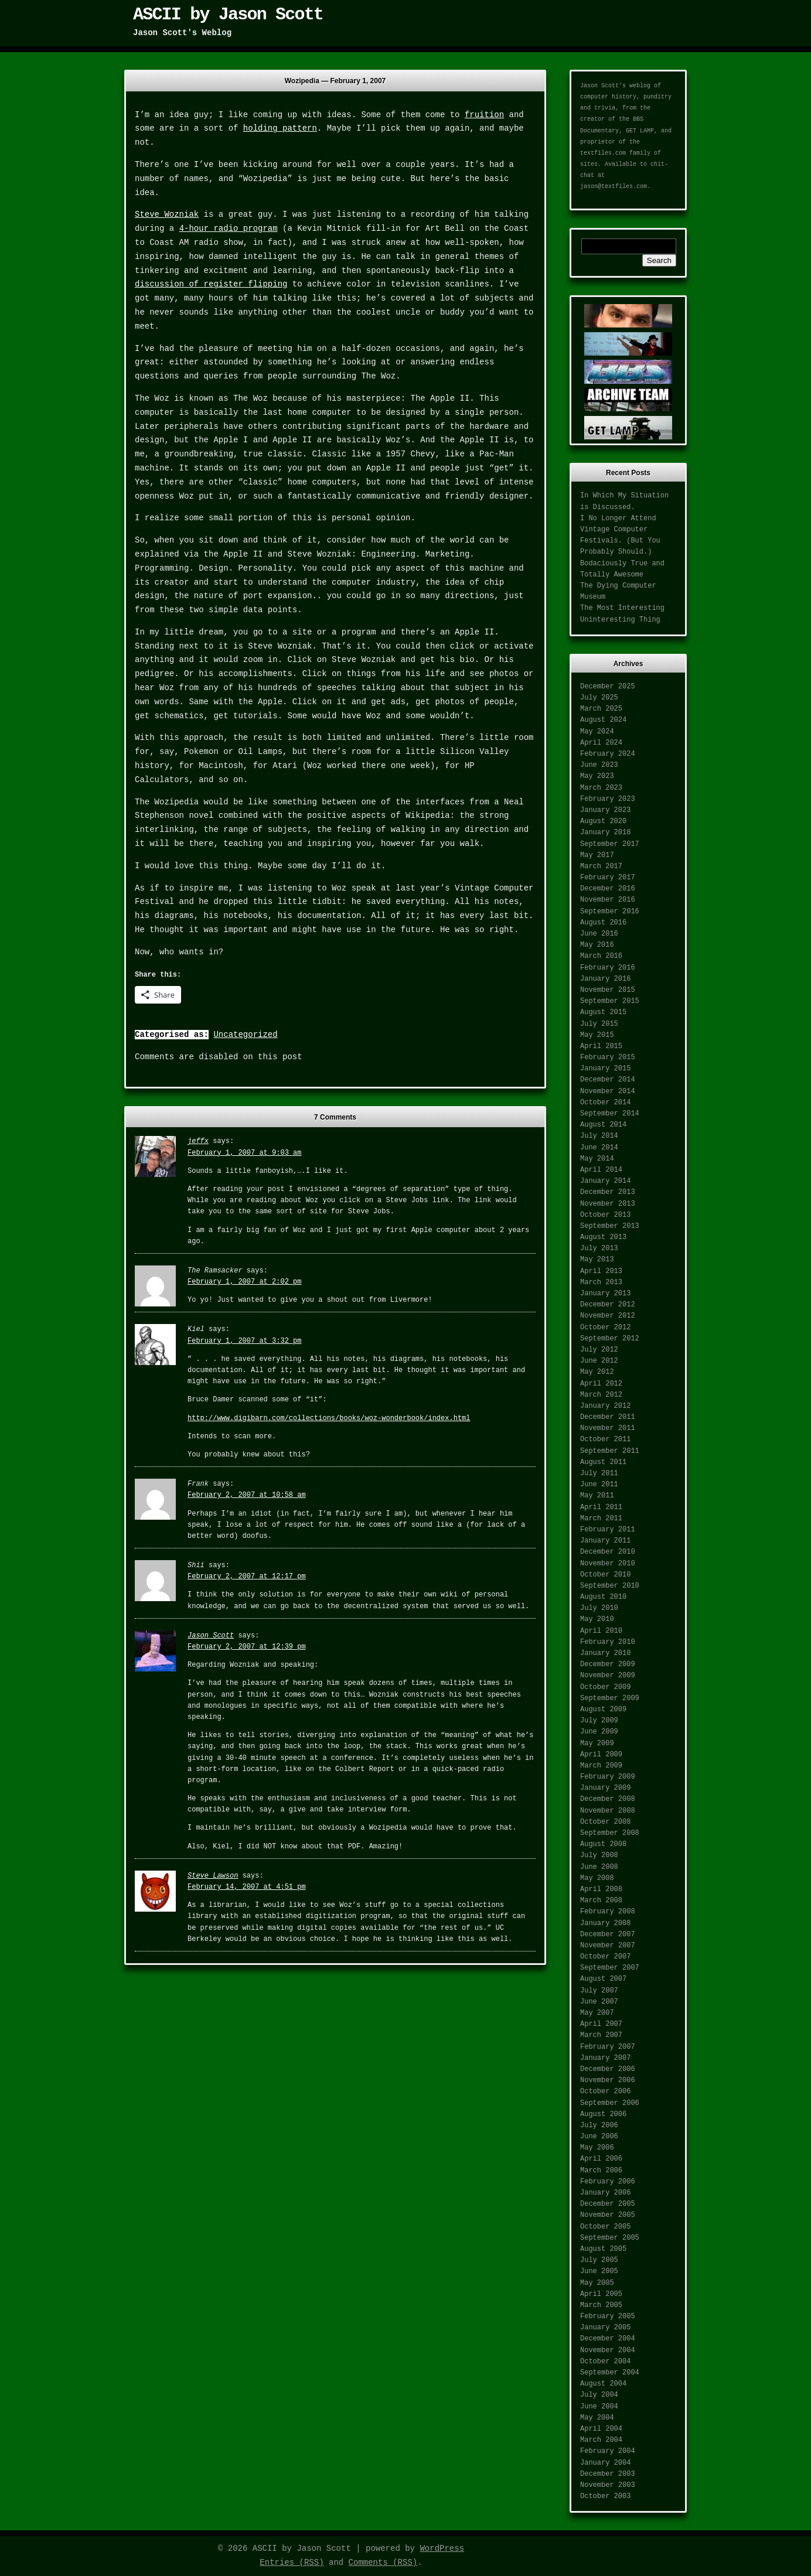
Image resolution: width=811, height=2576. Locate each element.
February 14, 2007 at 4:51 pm (247, 1887)
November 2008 (607, 1811)
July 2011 (599, 1473)
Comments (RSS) (383, 2562)
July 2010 (599, 1608)
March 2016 (601, 956)
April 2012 (601, 1384)
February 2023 (607, 799)
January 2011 (605, 1541)
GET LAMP (640, 131)
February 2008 (607, 1912)
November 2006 (607, 2080)
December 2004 (607, 2339)
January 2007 (605, 2058)
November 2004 (607, 2350)
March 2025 (601, 709)
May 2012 (597, 1372)
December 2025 (607, 687)
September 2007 (609, 1968)
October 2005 (605, 2227)
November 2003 (607, 2485)
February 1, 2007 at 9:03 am (244, 1153)
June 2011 (599, 1484)
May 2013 (597, 1259)
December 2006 (607, 2069)
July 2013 (599, 1248)
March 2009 (601, 1766)
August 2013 (603, 1237)
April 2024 (601, 743)
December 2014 (607, 1080)
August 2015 (603, 1012)
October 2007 (605, 1957)
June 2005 (599, 2271)
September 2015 (609, 1001)
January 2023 (605, 810)
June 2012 (599, 1361)
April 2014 (601, 1170)
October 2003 (605, 2496)
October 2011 (605, 1439)
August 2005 (603, 2249)
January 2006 (605, 2193)
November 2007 (607, 1946)
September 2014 (609, 1114)
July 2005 (599, 2260)
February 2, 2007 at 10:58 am (247, 1495)
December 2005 (607, 2204)
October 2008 (605, 1822)
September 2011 (609, 1451)
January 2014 (605, 1181)
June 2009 (599, 1732)
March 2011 (601, 1518)
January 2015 (605, 1068)
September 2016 (609, 911)
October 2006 (605, 2091)
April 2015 (601, 1046)
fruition (484, 115)
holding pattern (280, 128)
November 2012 (607, 1316)
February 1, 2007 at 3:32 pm (244, 1341)
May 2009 (597, 1743)
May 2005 (597, 2283)
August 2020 (603, 821)
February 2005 (607, 2316)
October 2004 (605, 2361)
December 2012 (607, 1305)
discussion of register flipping (211, 284)
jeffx (198, 1141)
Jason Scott (211, 1636)
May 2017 (597, 855)
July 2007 (599, 1991)
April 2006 (601, 2159)
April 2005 (601, 2294)
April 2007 (601, 2024)
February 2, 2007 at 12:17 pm (247, 1576)
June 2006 (599, 2137)
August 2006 (603, 2114)
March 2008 (601, 1900)
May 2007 (597, 2013)
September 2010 (609, 1586)
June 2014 (599, 1148)
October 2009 (605, 1687)
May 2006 (597, 2148)
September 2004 (609, 2373)
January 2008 (605, 1923)
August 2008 (603, 1844)
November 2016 (607, 900)
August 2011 (603, 1462)
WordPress (442, 2548)
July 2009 (599, 1721)
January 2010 (605, 1653)
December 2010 (607, 1552)
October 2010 (605, 1575)
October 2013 (605, 1215)
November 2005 (607, 2215)
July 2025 (599, 698)
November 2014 (607, 1091)
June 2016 (599, 934)
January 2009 (605, 1788)
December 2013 (607, 1192)
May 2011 (597, 1496)
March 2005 (601, 2305)
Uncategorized (245, 1034)
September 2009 (609, 1698)
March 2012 (601, 1395)
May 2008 (597, 1878)
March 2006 (601, 2170)
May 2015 (597, 1035)
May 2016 (597, 945)
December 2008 (607, 1799)
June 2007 (599, 2002)
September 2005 (609, 2238)
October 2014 (605, 1102)
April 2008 (601, 1889)
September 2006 (609, 2103)
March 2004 (601, 2440)
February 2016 (607, 968)
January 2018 (605, 832)
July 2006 (599, 2125)
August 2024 (603, 720)
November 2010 (607, 1564)
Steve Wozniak (167, 214)
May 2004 (597, 2418)
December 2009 (607, 1664)
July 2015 (599, 1024)
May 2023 (597, 776)
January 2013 (605, 1293)
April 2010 (601, 1631)
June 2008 (599, 1867)
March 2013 (601, 1282)
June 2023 (599, 765)
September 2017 (609, 844)
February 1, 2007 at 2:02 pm (244, 1282)
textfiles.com (603, 153)
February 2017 (607, 878)
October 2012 (605, 1327)
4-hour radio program (228, 228)
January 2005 (605, 2327)
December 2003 (607, 2474)
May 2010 (597, 1619)
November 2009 (607, 1675)
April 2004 (601, 2429)
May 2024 (597, 732)
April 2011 (601, 1507)
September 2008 (609, 1833)
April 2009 (601, 1755)
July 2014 (599, 1136)
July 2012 (599, 1350)
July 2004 (599, 2395)
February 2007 (607, 2047)
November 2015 (607, 990)
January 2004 (605, 2463)
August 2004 (603, 2384)
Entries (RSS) (291, 2562)
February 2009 (607, 1777)
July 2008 (599, 1855)
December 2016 (607, 889)
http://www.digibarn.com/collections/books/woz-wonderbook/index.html (329, 1418)
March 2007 (601, 2035)
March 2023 (601, 788)
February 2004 (607, 2451)
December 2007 (607, 1934)
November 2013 (607, 1204)
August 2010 (603, 1597)
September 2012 (609, 1339)
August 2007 (603, 1979)
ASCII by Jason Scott (228, 15)
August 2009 (603, 1709)
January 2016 (605, 979)
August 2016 (603, 923)
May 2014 (597, 1159)
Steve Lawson (213, 1876)
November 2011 (607, 1428)
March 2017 (601, 866)
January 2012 (605, 1406)
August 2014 (603, 1125)
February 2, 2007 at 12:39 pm (247, 1647)
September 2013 (609, 1226)
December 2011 (607, 1417)
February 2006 (607, 2182)
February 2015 (607, 1057)
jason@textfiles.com (613, 186)
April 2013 (601, 1271)
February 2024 (607, 754)
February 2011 (607, 1530)
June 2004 (599, 2407)
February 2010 (607, 1642)
